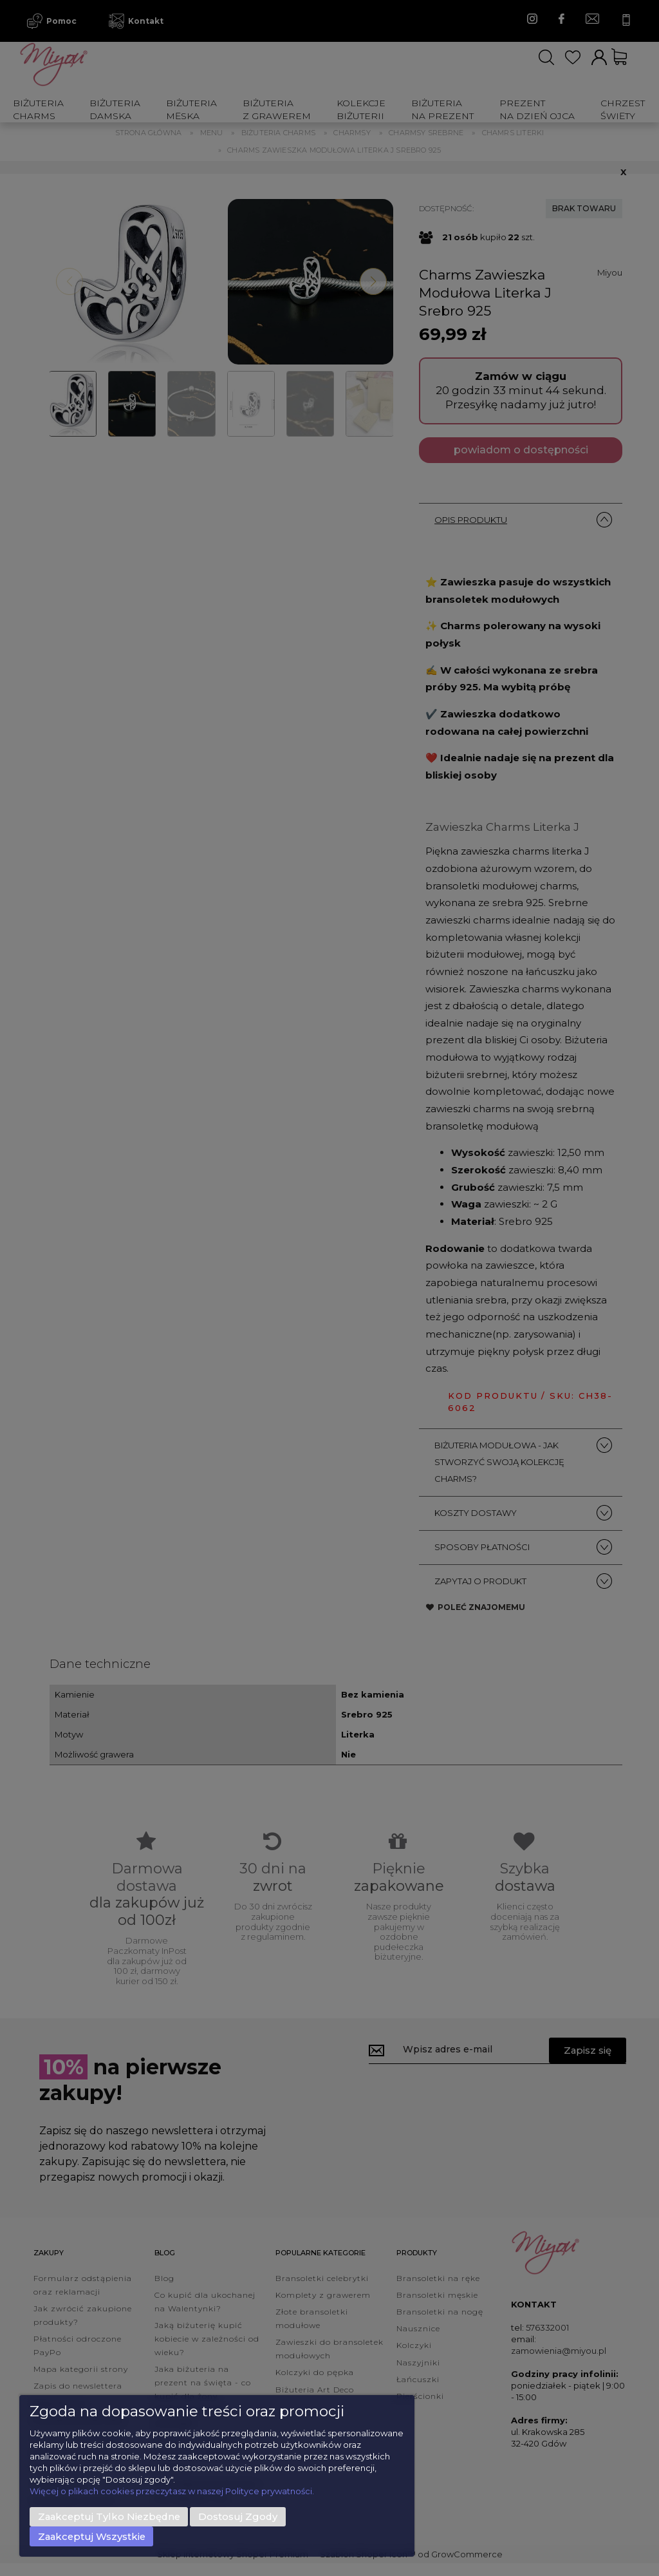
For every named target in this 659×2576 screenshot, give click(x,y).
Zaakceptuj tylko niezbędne (109, 2517)
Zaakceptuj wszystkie (91, 2537)
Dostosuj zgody (237, 2517)
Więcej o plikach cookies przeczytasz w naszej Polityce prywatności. (172, 2491)
